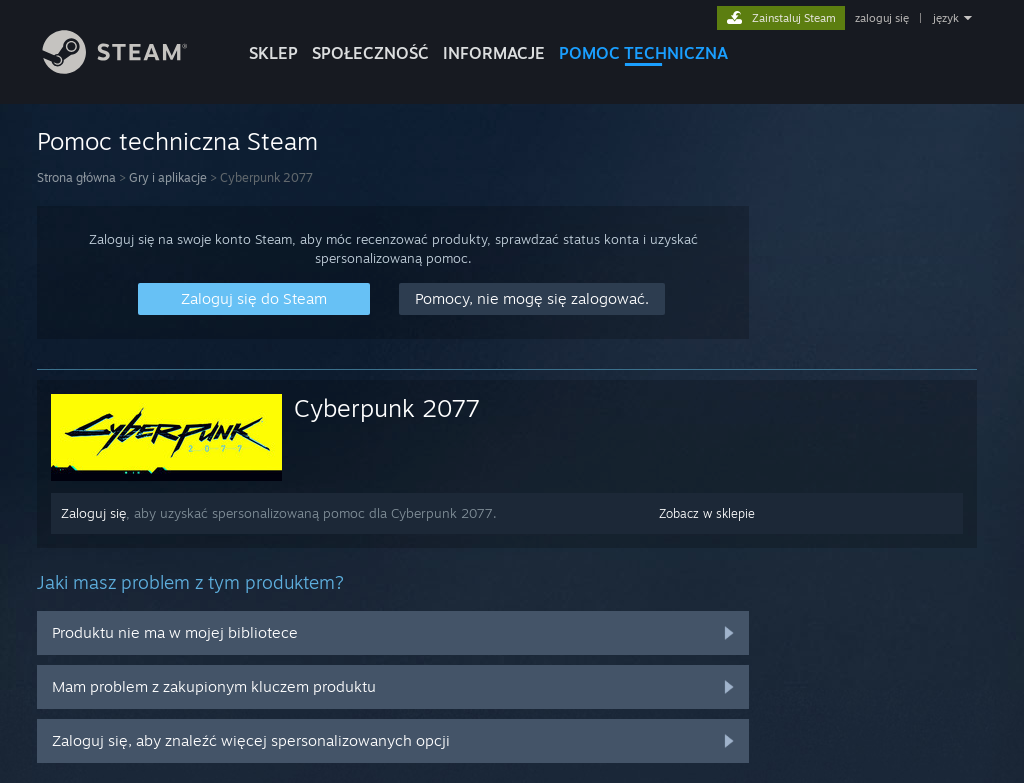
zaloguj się (882, 18)
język (946, 18)
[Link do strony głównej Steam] (130, 68)
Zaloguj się (93, 513)
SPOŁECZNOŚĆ (370, 53)
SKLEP (273, 53)
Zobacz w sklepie (707, 513)
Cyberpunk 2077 (387, 408)
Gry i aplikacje (168, 177)
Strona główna (76, 177)
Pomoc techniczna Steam (177, 141)
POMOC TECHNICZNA (643, 53)
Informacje (494, 53)
